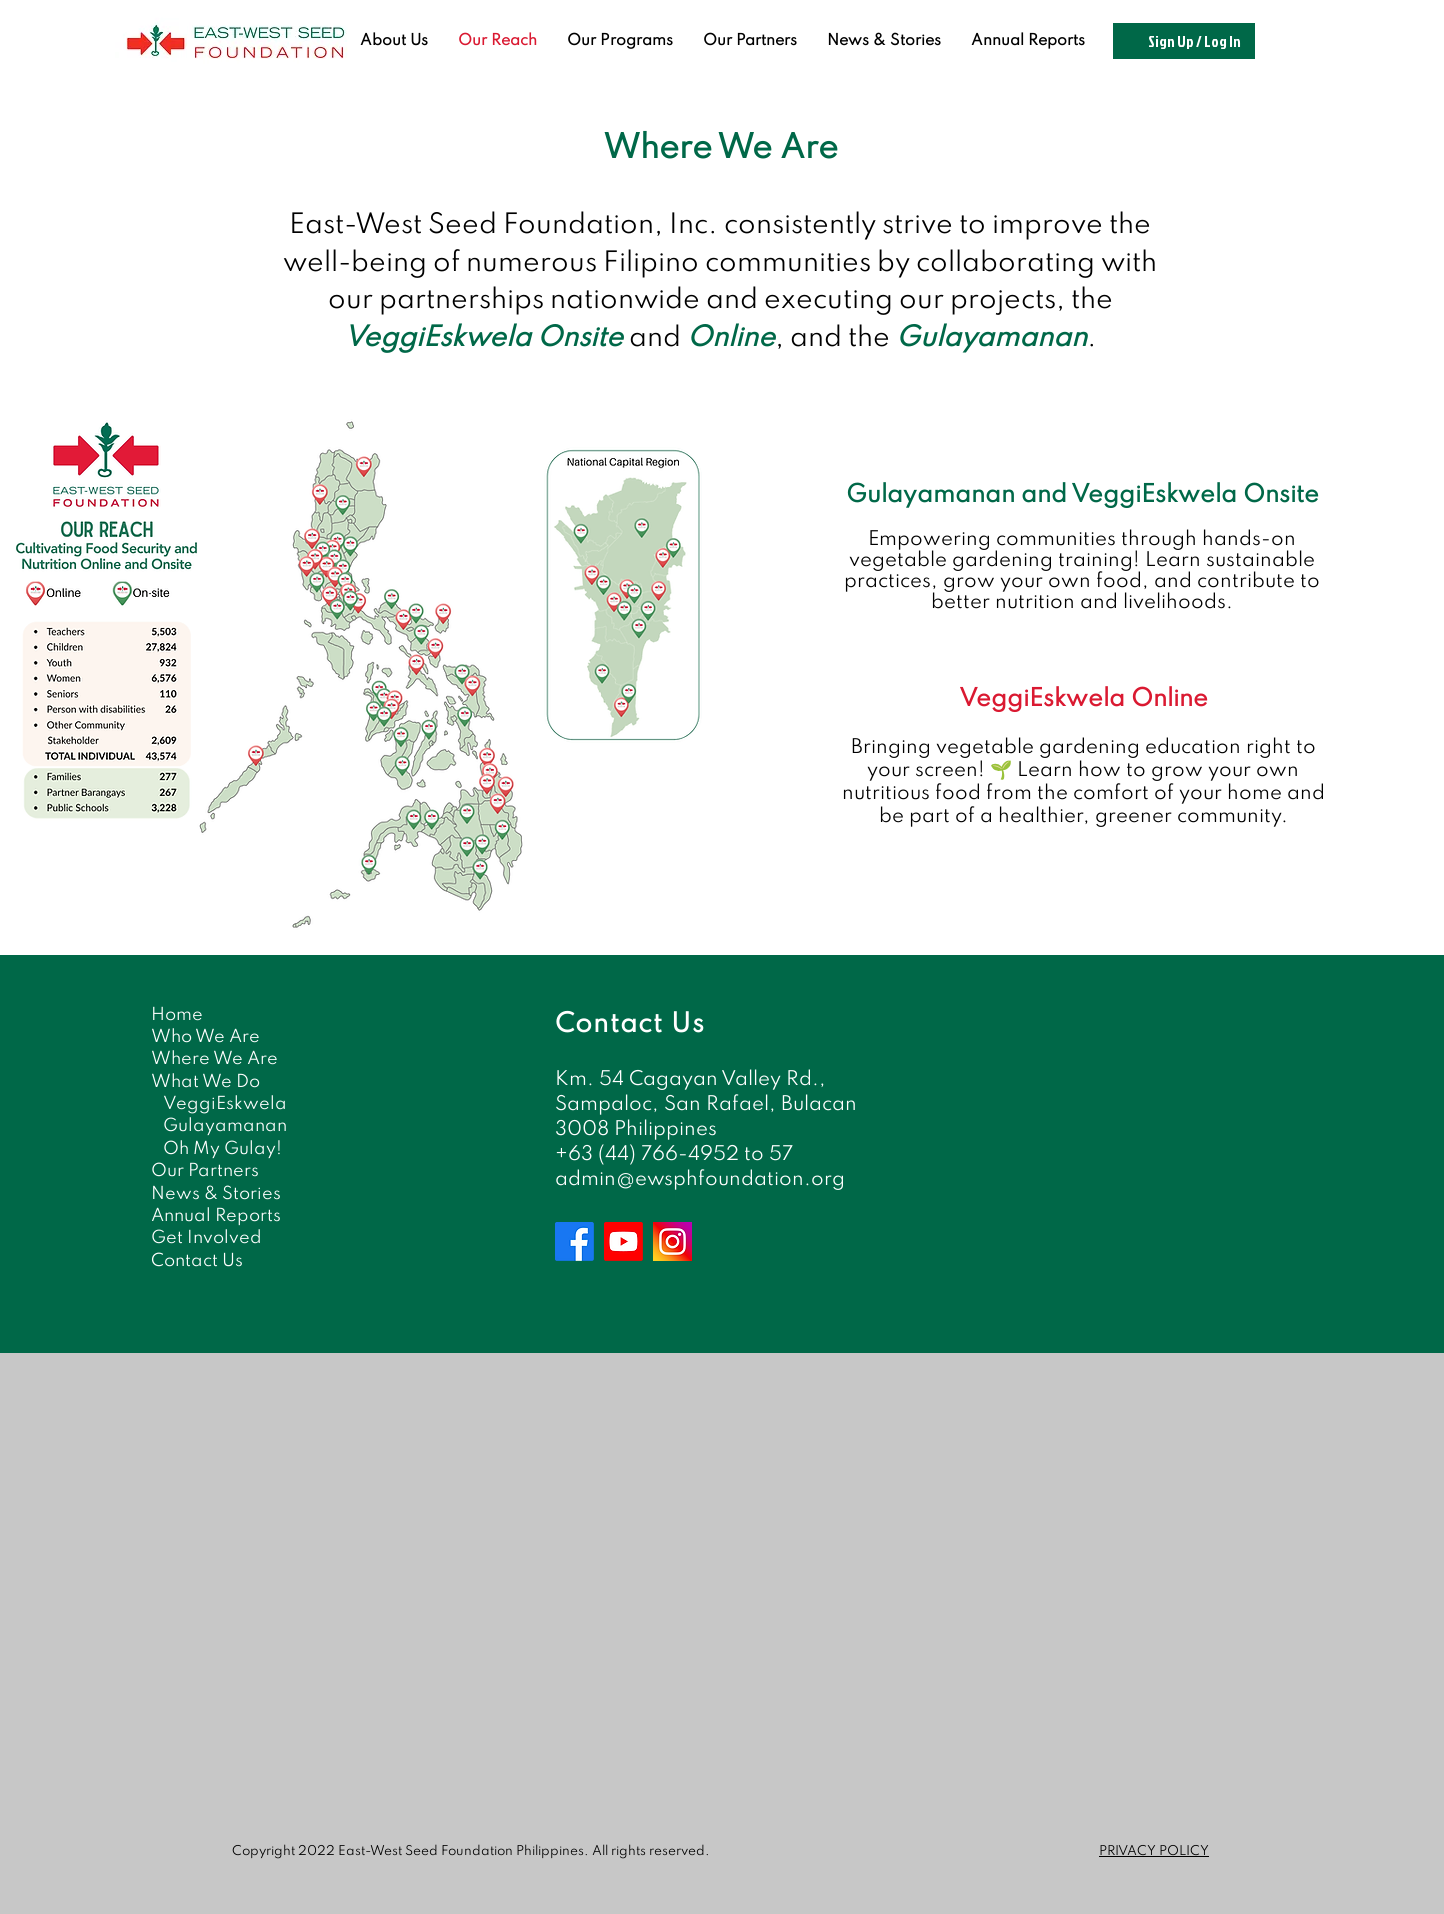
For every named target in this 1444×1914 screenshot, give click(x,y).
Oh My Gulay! (222, 1149)
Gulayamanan (225, 1126)
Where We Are (214, 1059)
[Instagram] (672, 1241)
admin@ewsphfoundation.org (700, 1180)
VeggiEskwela (225, 1104)
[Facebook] (574, 1241)
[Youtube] (623, 1241)
